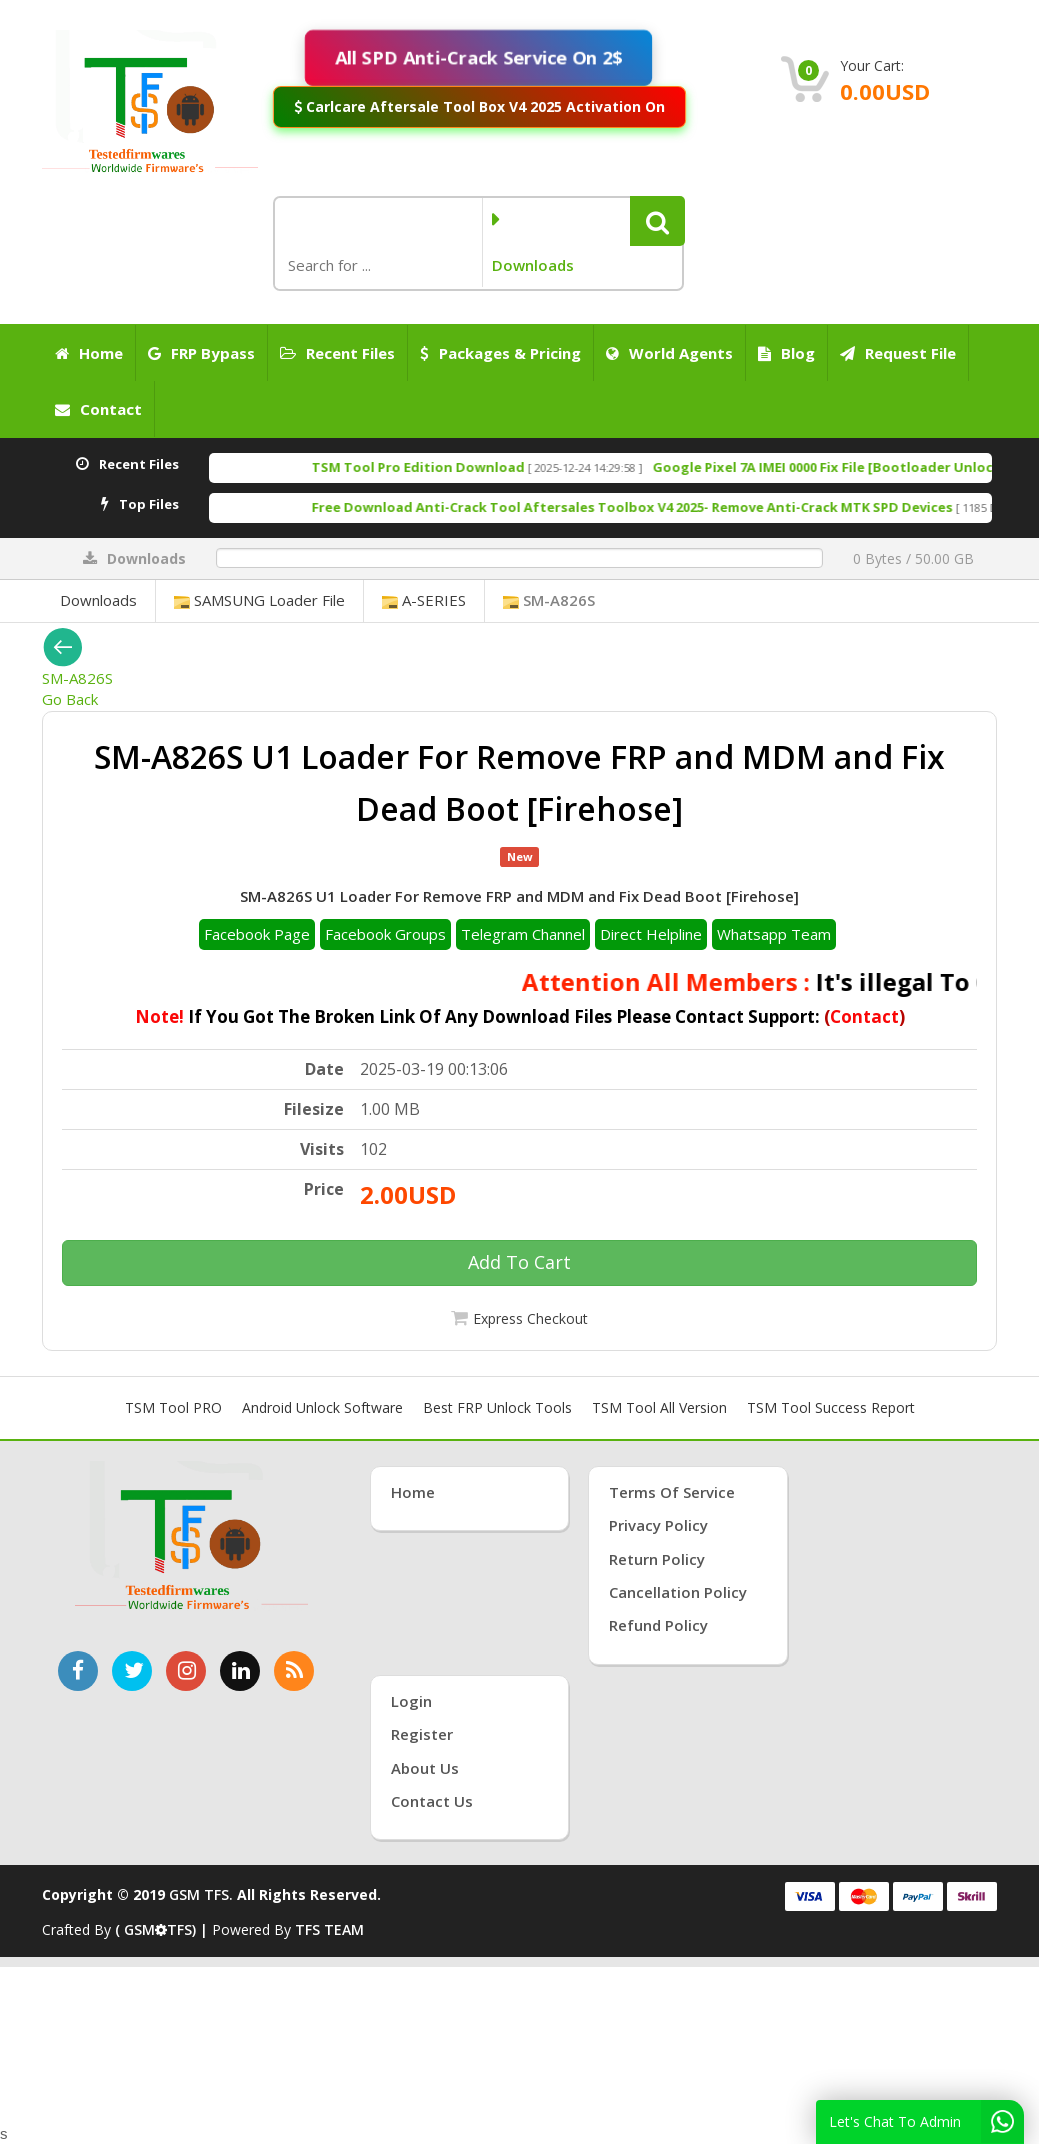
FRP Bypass (201, 353)
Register (422, 1734)
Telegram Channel (523, 934)
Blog (786, 353)
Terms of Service (672, 1492)
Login (411, 1701)
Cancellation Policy (678, 1592)
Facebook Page (257, 934)
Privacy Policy (658, 1525)
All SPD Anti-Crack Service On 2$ (478, 57)
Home (89, 353)
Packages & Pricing (500, 353)
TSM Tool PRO (173, 1407)
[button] (657, 221)
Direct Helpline (651, 934)
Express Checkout (530, 1318)
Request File (898, 353)
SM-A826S (549, 600)
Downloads (98, 600)
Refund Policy (658, 1625)
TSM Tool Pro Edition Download (453, 467)
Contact (98, 409)
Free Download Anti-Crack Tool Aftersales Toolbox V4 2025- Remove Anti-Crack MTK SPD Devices (667, 507)
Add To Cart (519, 1262)
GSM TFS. (201, 1894)
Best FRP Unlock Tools (497, 1407)
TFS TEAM (329, 1929)
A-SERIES (424, 600)
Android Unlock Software (322, 1407)
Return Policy (657, 1559)
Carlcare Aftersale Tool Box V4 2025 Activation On (479, 106)
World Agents (669, 353)
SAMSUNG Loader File (259, 600)
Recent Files (337, 353)
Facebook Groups (385, 934)
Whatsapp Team (774, 934)
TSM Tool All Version (659, 1407)
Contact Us (432, 1801)
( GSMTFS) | (163, 1929)
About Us (425, 1768)
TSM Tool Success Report (831, 1407)
